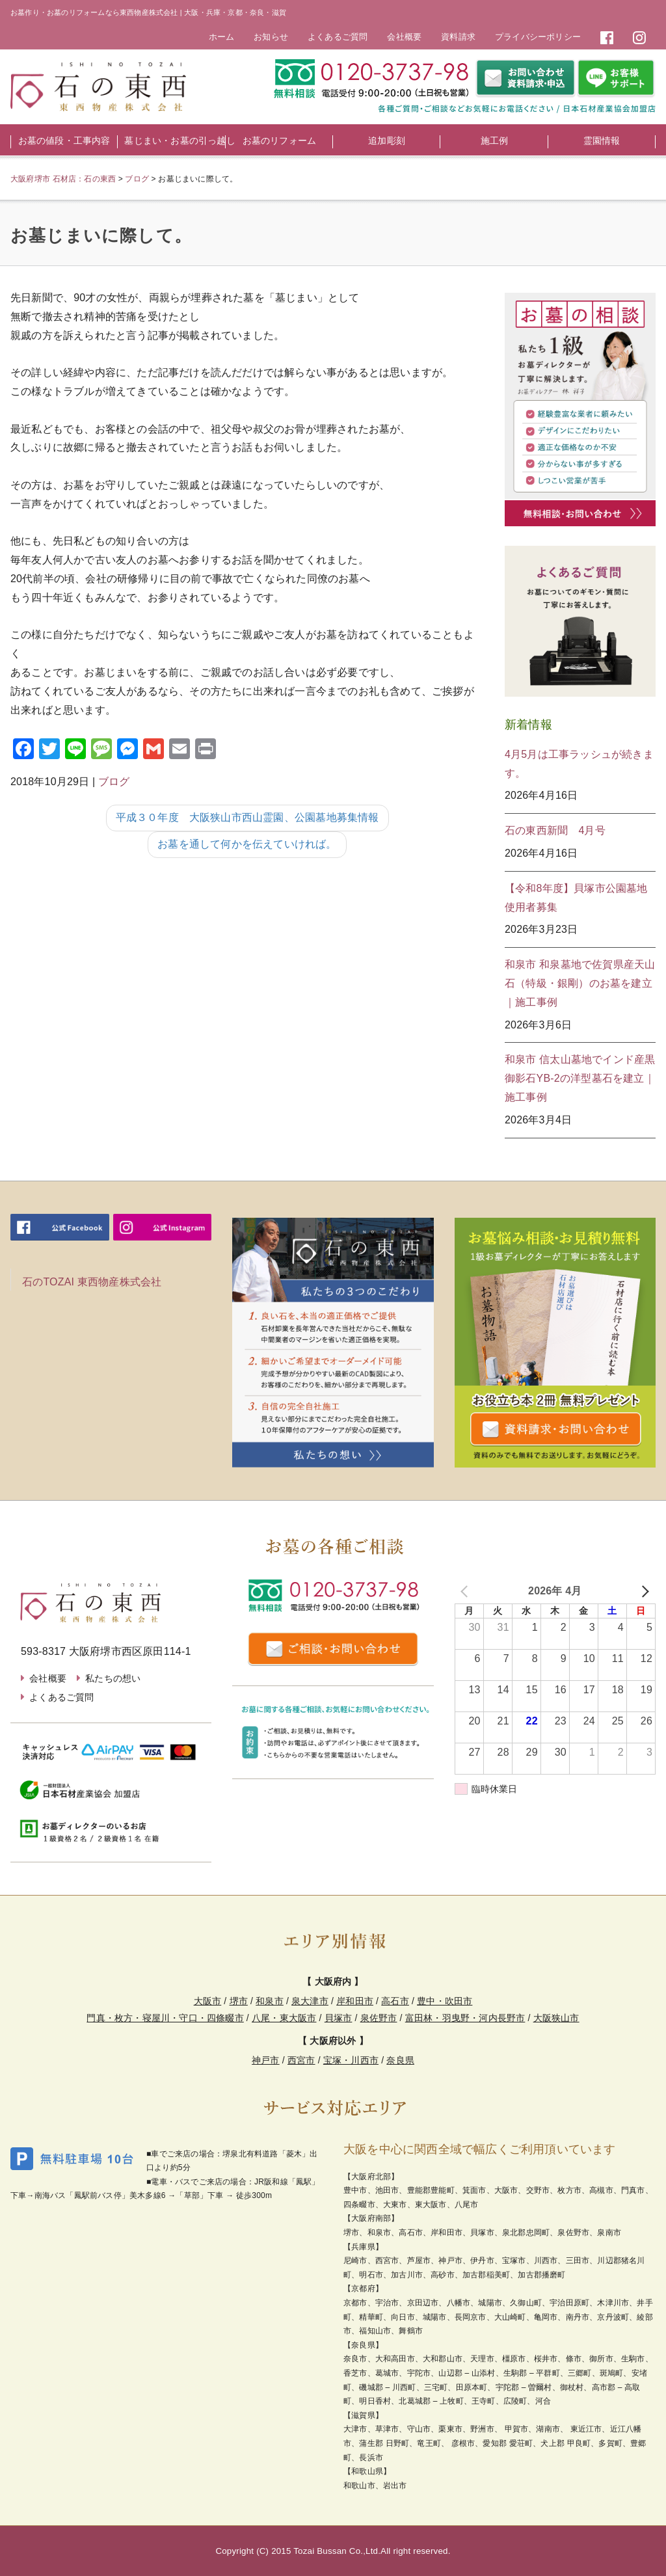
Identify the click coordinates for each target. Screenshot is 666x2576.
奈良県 (400, 2060)
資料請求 (458, 37)
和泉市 (270, 2001)
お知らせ (271, 37)
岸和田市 (354, 2001)
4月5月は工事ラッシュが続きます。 (579, 764)
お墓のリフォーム (280, 140)
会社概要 (404, 37)
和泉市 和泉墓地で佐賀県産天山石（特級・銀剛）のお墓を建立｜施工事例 (580, 983)
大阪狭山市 (556, 2018)
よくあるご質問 (337, 37)
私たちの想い (112, 1678)
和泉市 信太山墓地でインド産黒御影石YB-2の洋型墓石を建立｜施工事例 (580, 1078)
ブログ (114, 781)
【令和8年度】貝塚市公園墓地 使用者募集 (580, 898)
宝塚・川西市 (351, 2060)
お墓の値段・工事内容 (64, 140)
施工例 (495, 140)
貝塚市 (339, 2018)
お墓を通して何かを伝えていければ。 (246, 844)
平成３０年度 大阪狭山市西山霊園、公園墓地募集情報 (247, 817)
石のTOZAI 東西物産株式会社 (91, 1281)
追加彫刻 (386, 140)
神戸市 (266, 2060)
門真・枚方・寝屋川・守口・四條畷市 (165, 2018)
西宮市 (301, 2060)
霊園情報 (601, 140)
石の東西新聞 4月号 (555, 830)
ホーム (222, 37)
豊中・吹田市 (444, 2001)
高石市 (395, 2001)
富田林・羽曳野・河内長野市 (465, 2018)
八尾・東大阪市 (284, 2018)
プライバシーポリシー (538, 37)
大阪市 (208, 2001)
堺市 (239, 2001)
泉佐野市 (378, 2018)
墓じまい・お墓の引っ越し (174, 140)
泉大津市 (309, 2001)
